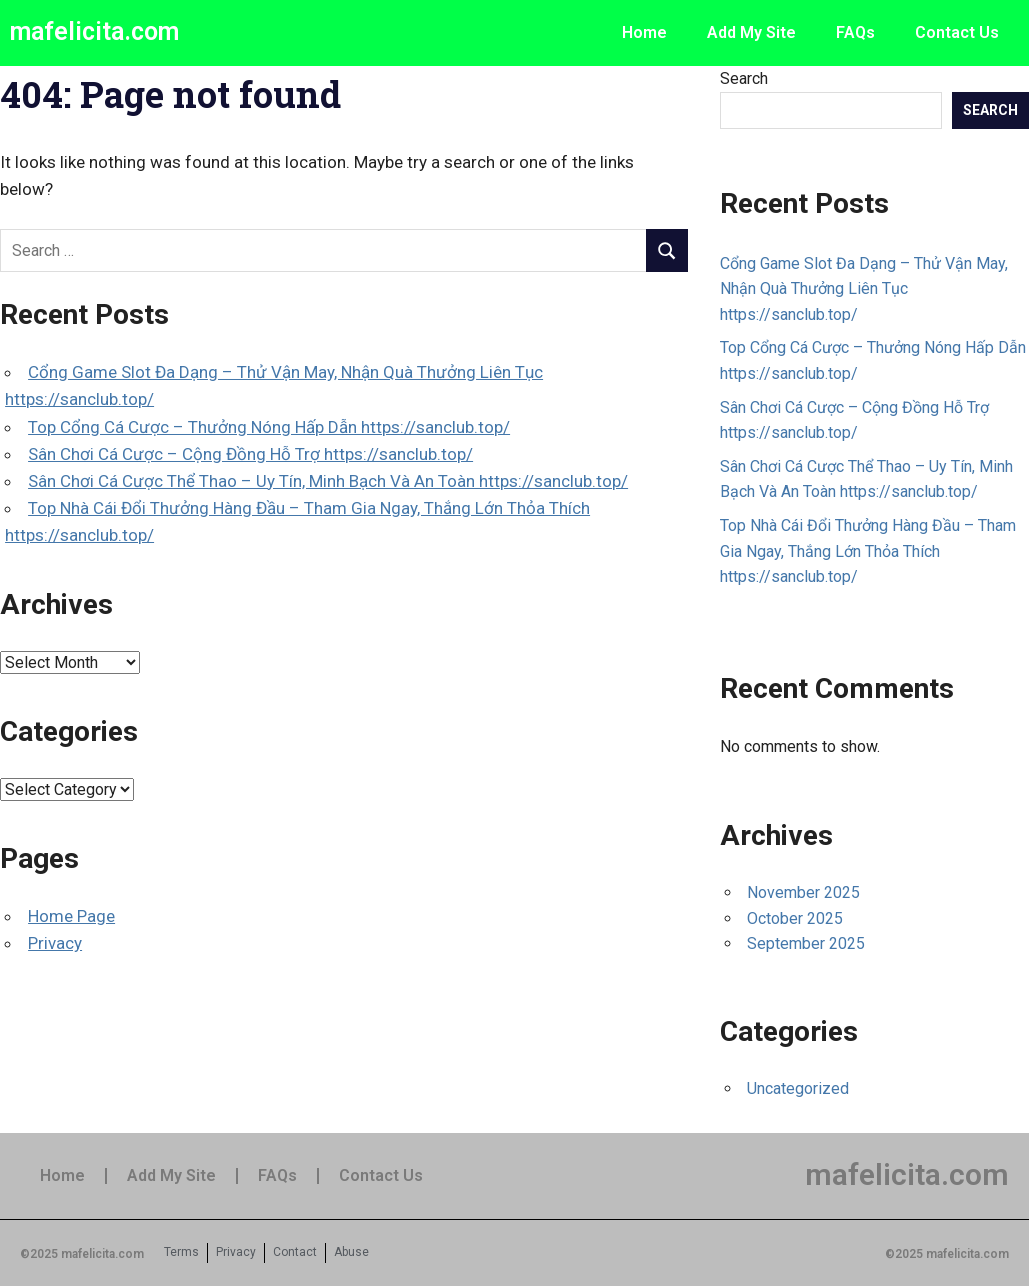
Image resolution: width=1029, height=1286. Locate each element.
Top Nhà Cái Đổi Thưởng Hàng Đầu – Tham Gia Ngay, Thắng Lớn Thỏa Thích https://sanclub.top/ (868, 551)
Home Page (71, 916)
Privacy (55, 943)
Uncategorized (798, 1088)
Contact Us (957, 32)
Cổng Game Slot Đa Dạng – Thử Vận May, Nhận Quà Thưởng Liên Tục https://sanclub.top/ (864, 289)
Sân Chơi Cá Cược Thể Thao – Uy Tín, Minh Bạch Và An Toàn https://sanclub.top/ (328, 481)
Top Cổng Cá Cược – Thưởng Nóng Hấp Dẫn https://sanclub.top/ (269, 427)
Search (744, 78)
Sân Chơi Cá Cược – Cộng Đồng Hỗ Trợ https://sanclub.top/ (250, 454)
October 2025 (795, 918)
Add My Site (751, 32)
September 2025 (806, 943)
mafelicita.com (94, 31)
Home (644, 32)
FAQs (855, 32)
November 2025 (803, 892)
